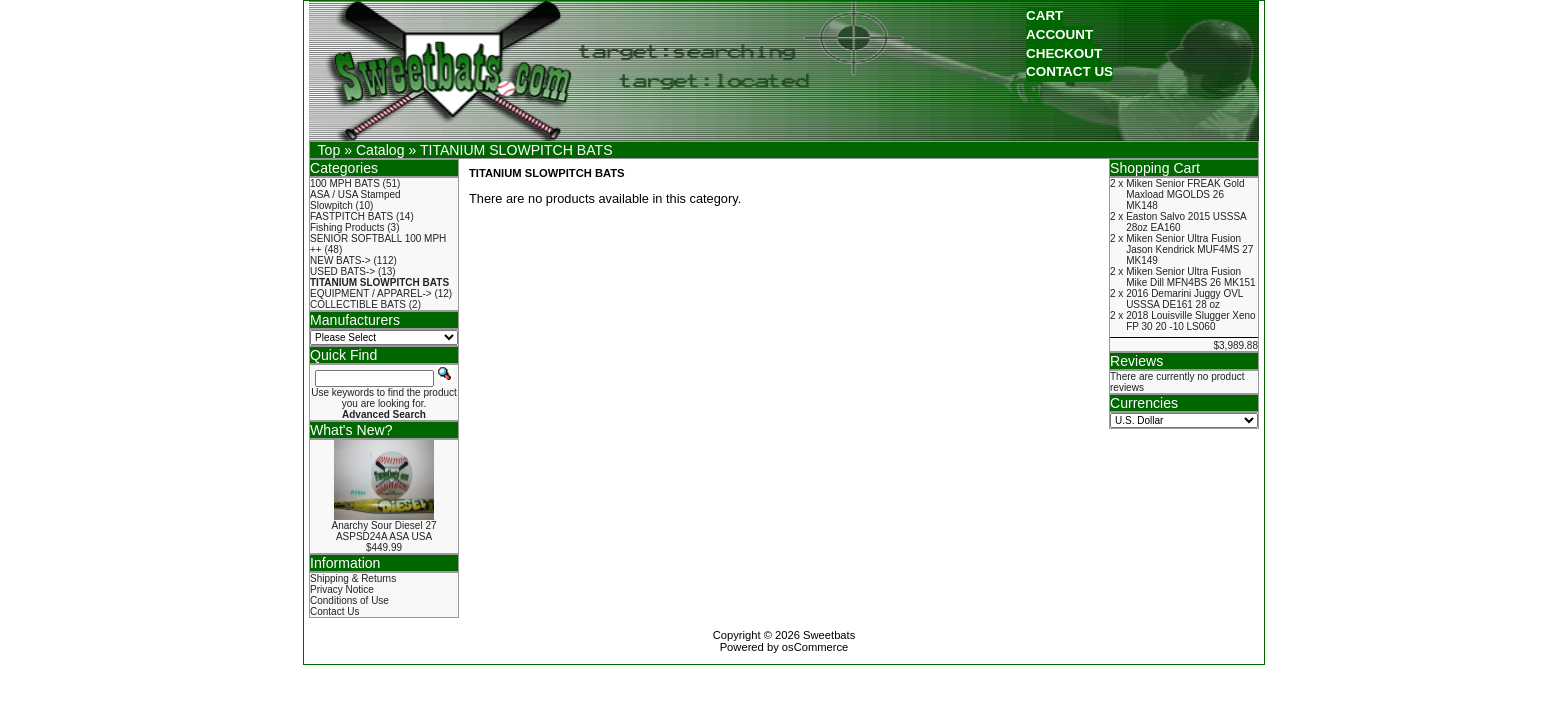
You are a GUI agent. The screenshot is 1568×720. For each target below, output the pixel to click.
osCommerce (815, 647)
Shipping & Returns (353, 578)
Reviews (1136, 361)
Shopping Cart (1155, 168)
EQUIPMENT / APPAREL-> (371, 293)
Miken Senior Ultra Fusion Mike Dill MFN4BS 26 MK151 (1190, 277)
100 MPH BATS (345, 183)
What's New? (351, 430)
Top (329, 150)
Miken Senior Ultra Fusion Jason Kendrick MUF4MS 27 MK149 (1189, 249)
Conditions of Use (349, 600)
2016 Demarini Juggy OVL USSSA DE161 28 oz (1184, 299)
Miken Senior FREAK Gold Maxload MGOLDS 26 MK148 (1185, 194)
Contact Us (334, 611)
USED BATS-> (342, 271)
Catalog (380, 150)
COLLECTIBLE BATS (358, 304)
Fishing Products (347, 227)
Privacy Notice (342, 589)
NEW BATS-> (340, 260)
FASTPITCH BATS (351, 216)
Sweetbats (829, 635)
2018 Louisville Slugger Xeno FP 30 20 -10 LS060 (1191, 321)
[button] (1044, 16)
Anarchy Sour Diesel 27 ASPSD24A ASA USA (383, 531)
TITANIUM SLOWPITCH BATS (516, 150)
